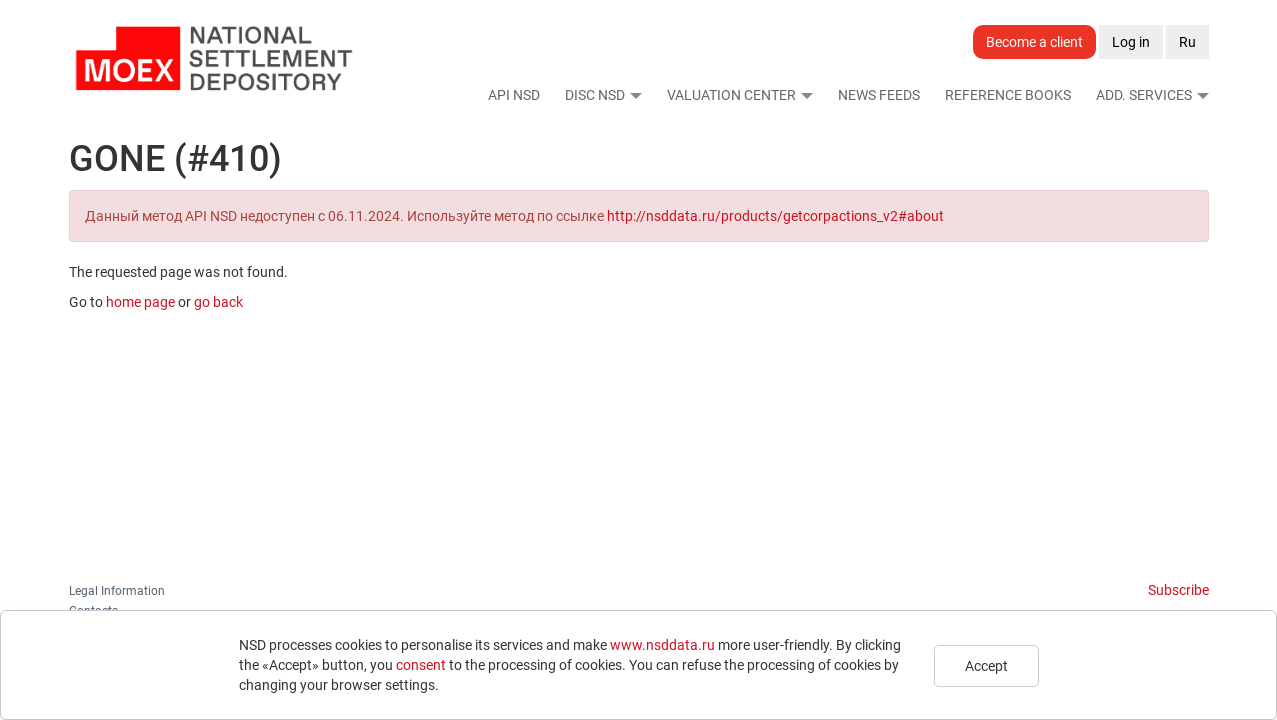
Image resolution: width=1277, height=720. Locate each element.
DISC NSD (595, 95)
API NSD (514, 95)
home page (140, 302)
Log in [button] (1131, 42)
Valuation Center (731, 95)
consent (421, 665)
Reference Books (1008, 95)
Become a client (1034, 42)
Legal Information (117, 591)
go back (218, 302)
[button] (635, 95)
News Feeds (879, 95)
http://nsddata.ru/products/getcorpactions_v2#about (775, 216)
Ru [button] (1187, 42)
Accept (986, 666)
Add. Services (1144, 95)
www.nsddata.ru (662, 645)
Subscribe (1178, 590)
